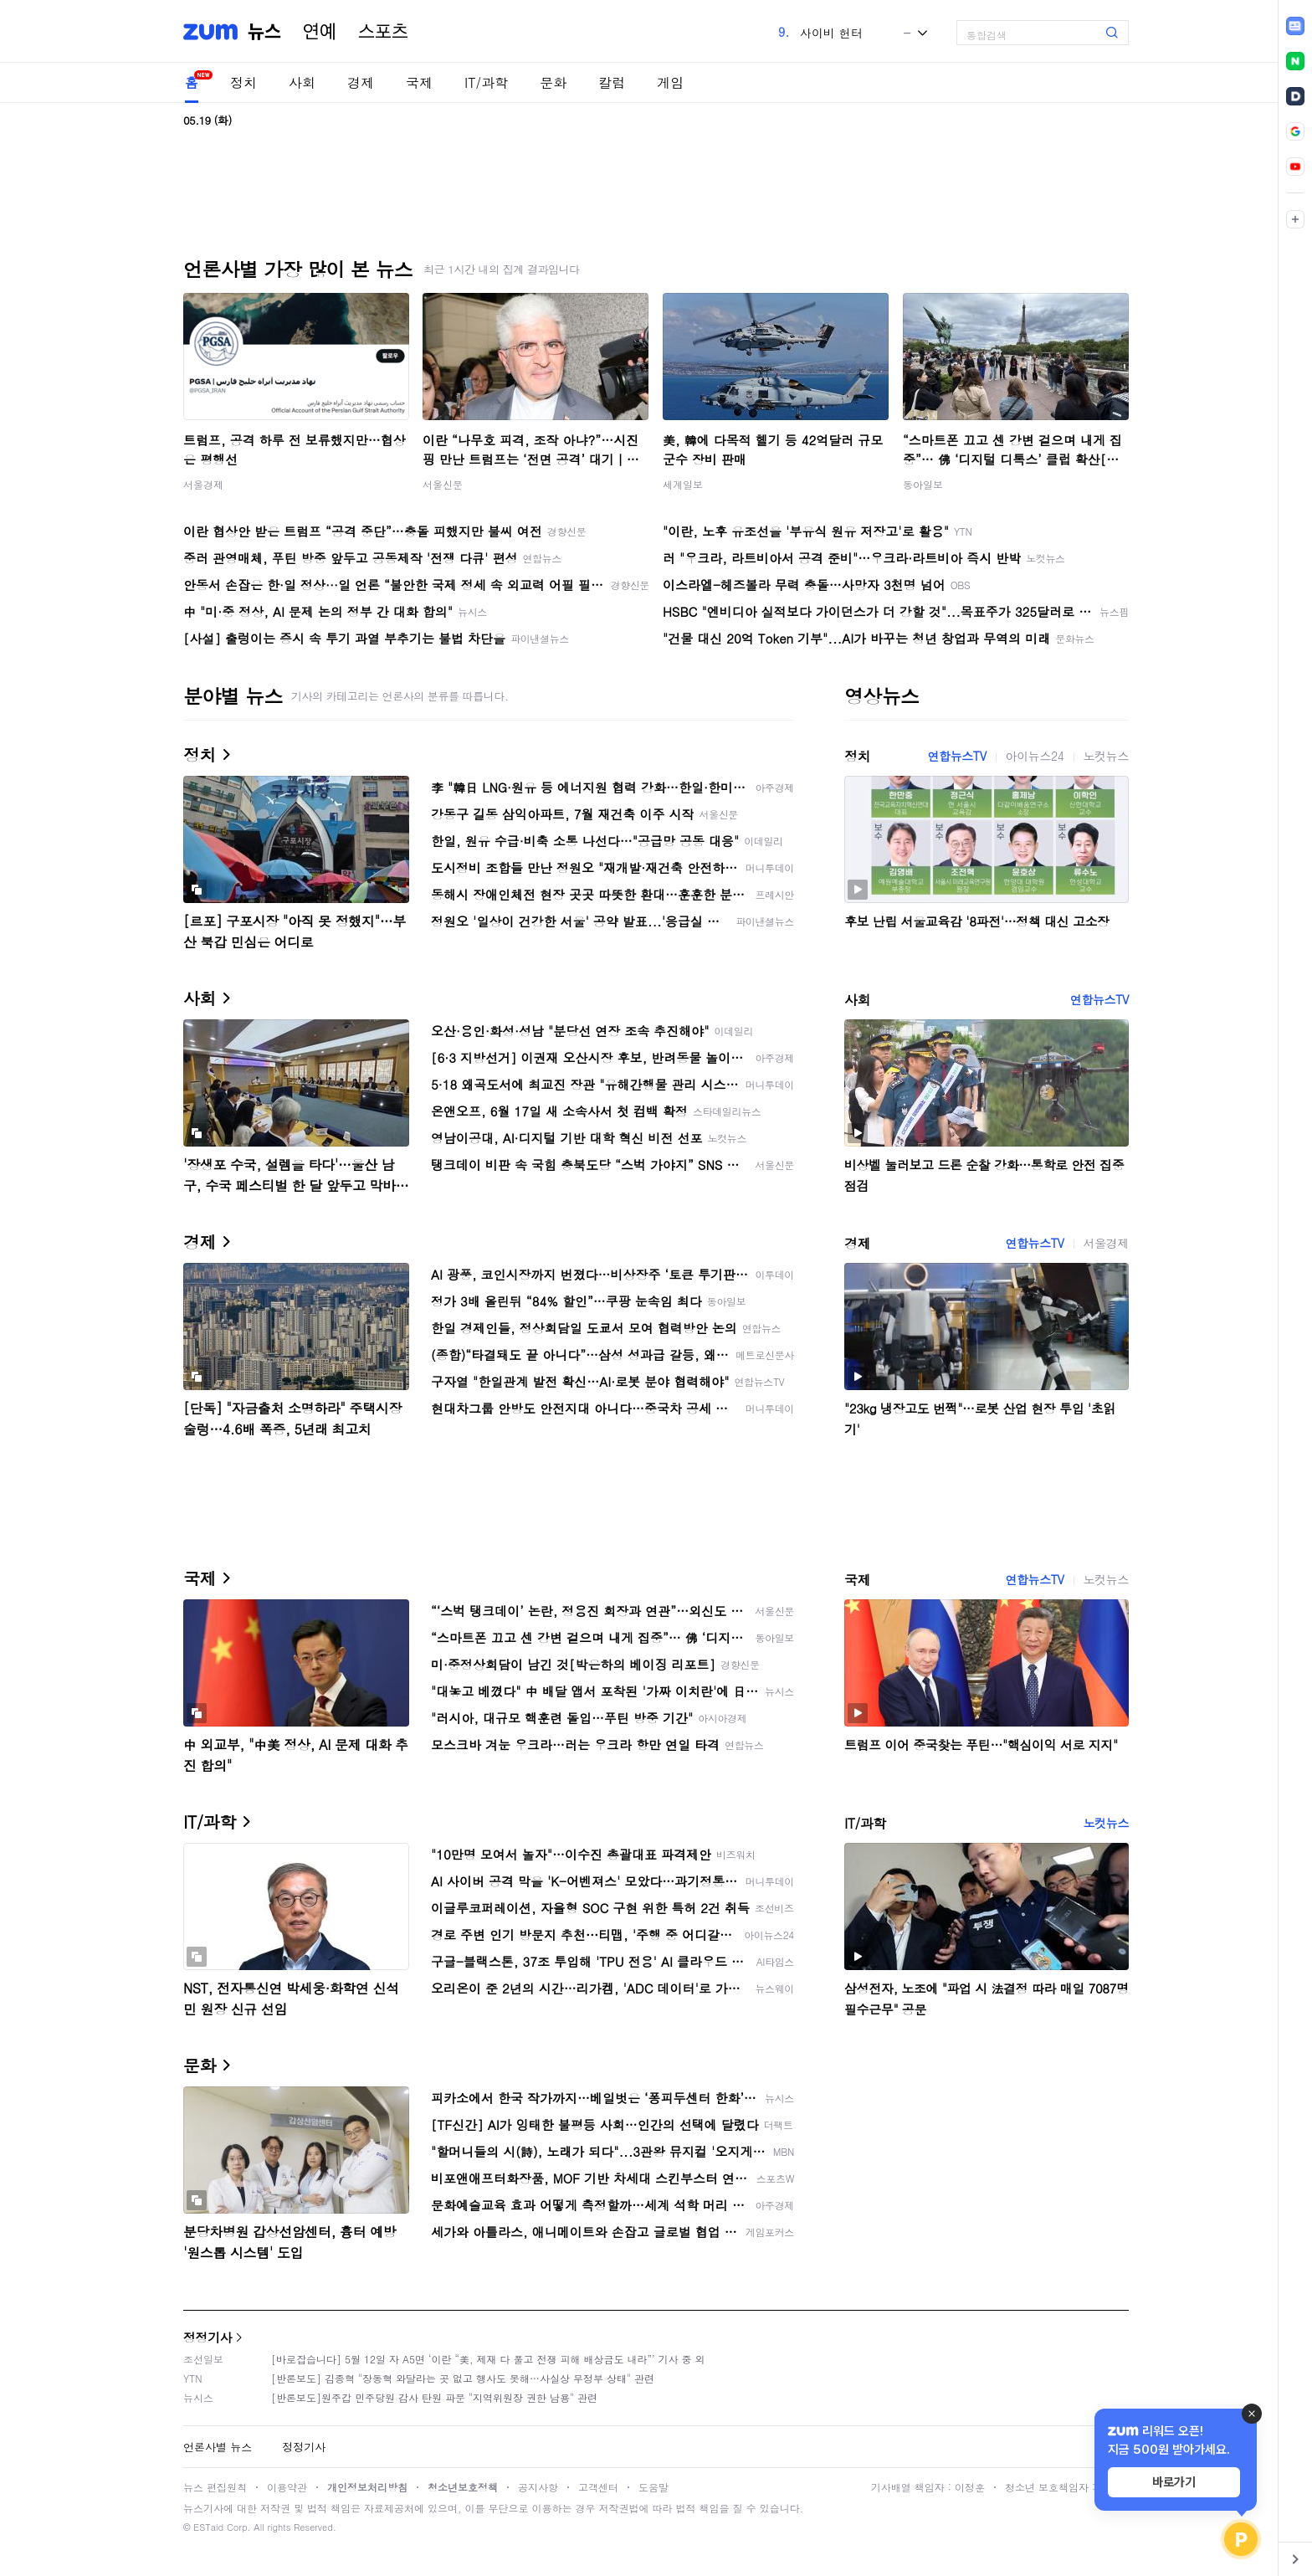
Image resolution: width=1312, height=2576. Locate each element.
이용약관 (287, 2487)
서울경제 (203, 484)
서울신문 (443, 484)
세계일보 (683, 484)
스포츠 (383, 32)
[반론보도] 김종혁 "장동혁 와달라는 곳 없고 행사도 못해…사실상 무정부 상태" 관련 (462, 2378)
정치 (243, 82)
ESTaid (208, 2527)
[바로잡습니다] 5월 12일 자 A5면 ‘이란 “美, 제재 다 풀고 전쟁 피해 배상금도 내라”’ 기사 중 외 (488, 2359)
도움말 (653, 2487)
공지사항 (538, 2487)
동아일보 (923, 484)
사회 (302, 82)
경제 (360, 82)
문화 (553, 82)
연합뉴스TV (956, 755)
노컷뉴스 (1106, 755)
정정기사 (207, 2337)
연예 (319, 32)
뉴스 (264, 32)
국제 (419, 82)
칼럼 (611, 82)
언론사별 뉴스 (217, 2447)
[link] (1295, 26)
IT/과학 (486, 82)
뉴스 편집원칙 (215, 2487)
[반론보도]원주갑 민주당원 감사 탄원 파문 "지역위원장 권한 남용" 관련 (434, 2397)
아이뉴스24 (1035, 755)
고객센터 (598, 2487)
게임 (670, 82)
